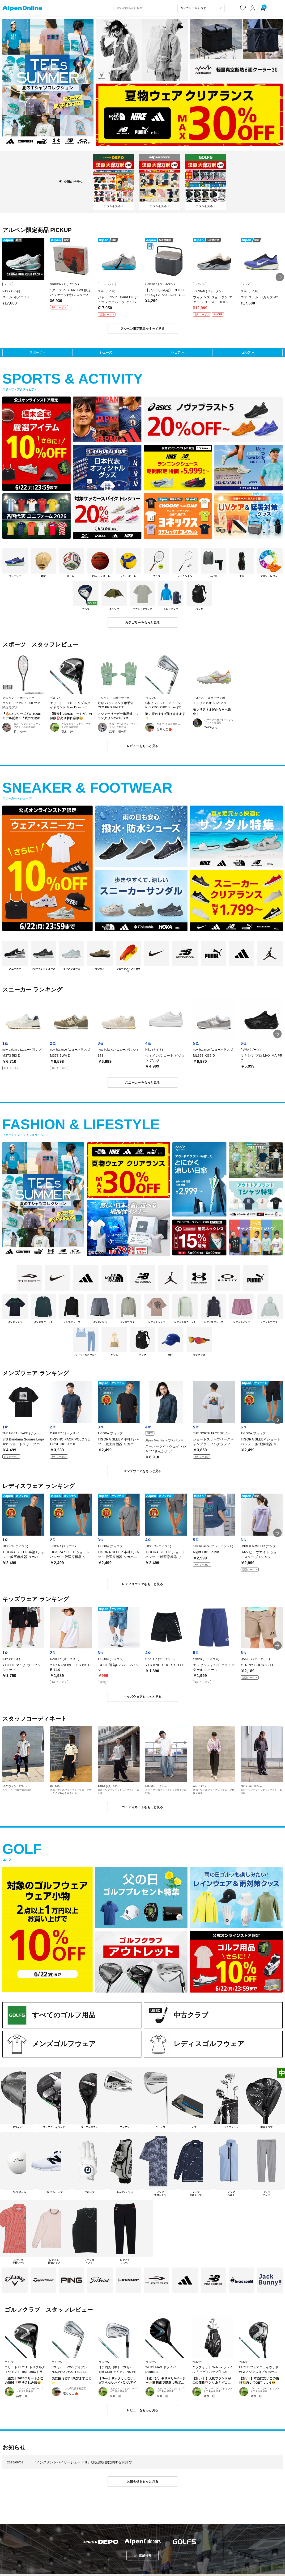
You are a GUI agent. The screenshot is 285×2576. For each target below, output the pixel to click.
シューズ (106, 352)
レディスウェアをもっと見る (142, 1584)
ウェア (175, 352)
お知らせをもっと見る (142, 2481)
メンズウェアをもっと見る (142, 1471)
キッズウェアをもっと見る (142, 1696)
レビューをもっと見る (142, 746)
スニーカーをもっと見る (142, 1082)
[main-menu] (278, 8)
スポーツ (36, 352)
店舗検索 (145, 2555)
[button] (280, 277)
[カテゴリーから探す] (201, 8)
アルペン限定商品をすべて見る (142, 328)
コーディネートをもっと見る (142, 1807)
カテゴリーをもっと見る (142, 622)
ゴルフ (246, 352)
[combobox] (144, 8)
